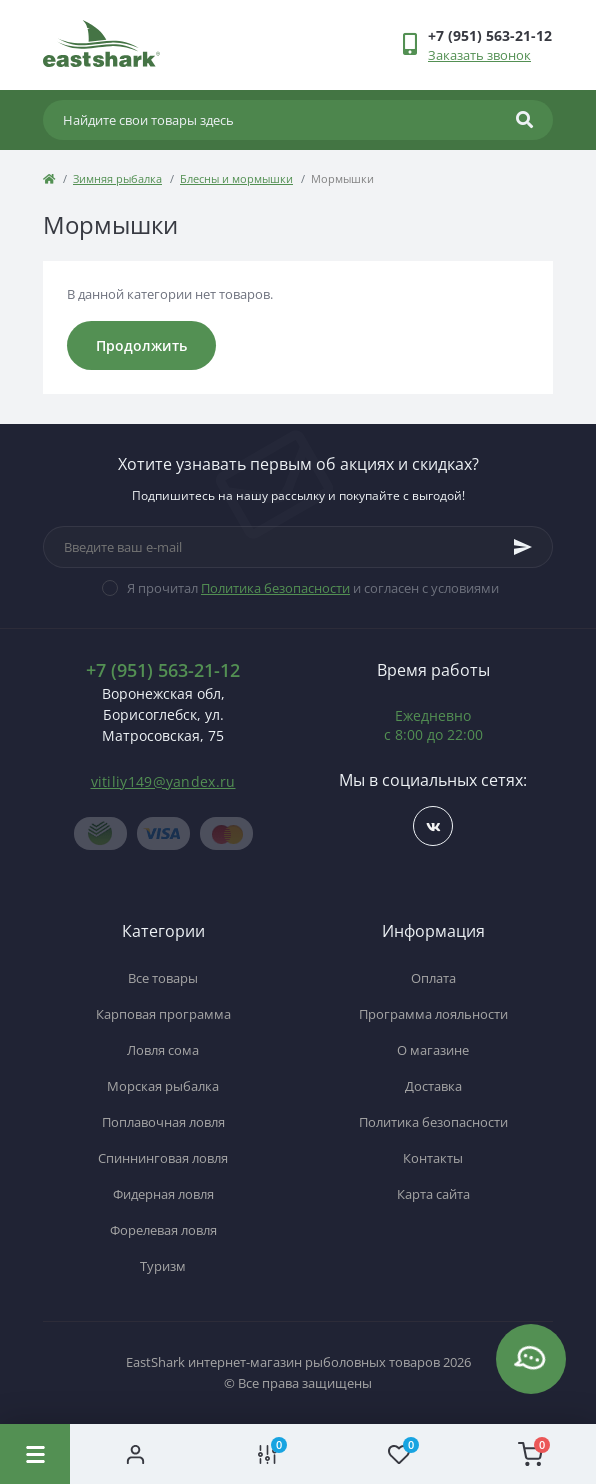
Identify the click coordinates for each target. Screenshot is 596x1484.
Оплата (433, 978)
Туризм (163, 1266)
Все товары (163, 978)
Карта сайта (433, 1194)
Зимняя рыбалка (117, 178)
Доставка (433, 1086)
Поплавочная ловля (163, 1122)
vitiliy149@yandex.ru (163, 781)
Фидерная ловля (163, 1194)
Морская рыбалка (163, 1086)
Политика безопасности (275, 588)
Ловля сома (163, 1050)
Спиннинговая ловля (163, 1158)
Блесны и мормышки (236, 178)
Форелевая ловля (163, 1230)
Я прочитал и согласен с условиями (313, 588)
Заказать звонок (479, 55)
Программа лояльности (433, 1014)
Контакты (433, 1158)
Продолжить (141, 345)
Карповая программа (163, 1014)
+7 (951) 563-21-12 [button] (163, 670)
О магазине (433, 1050)
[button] (490, 35)
